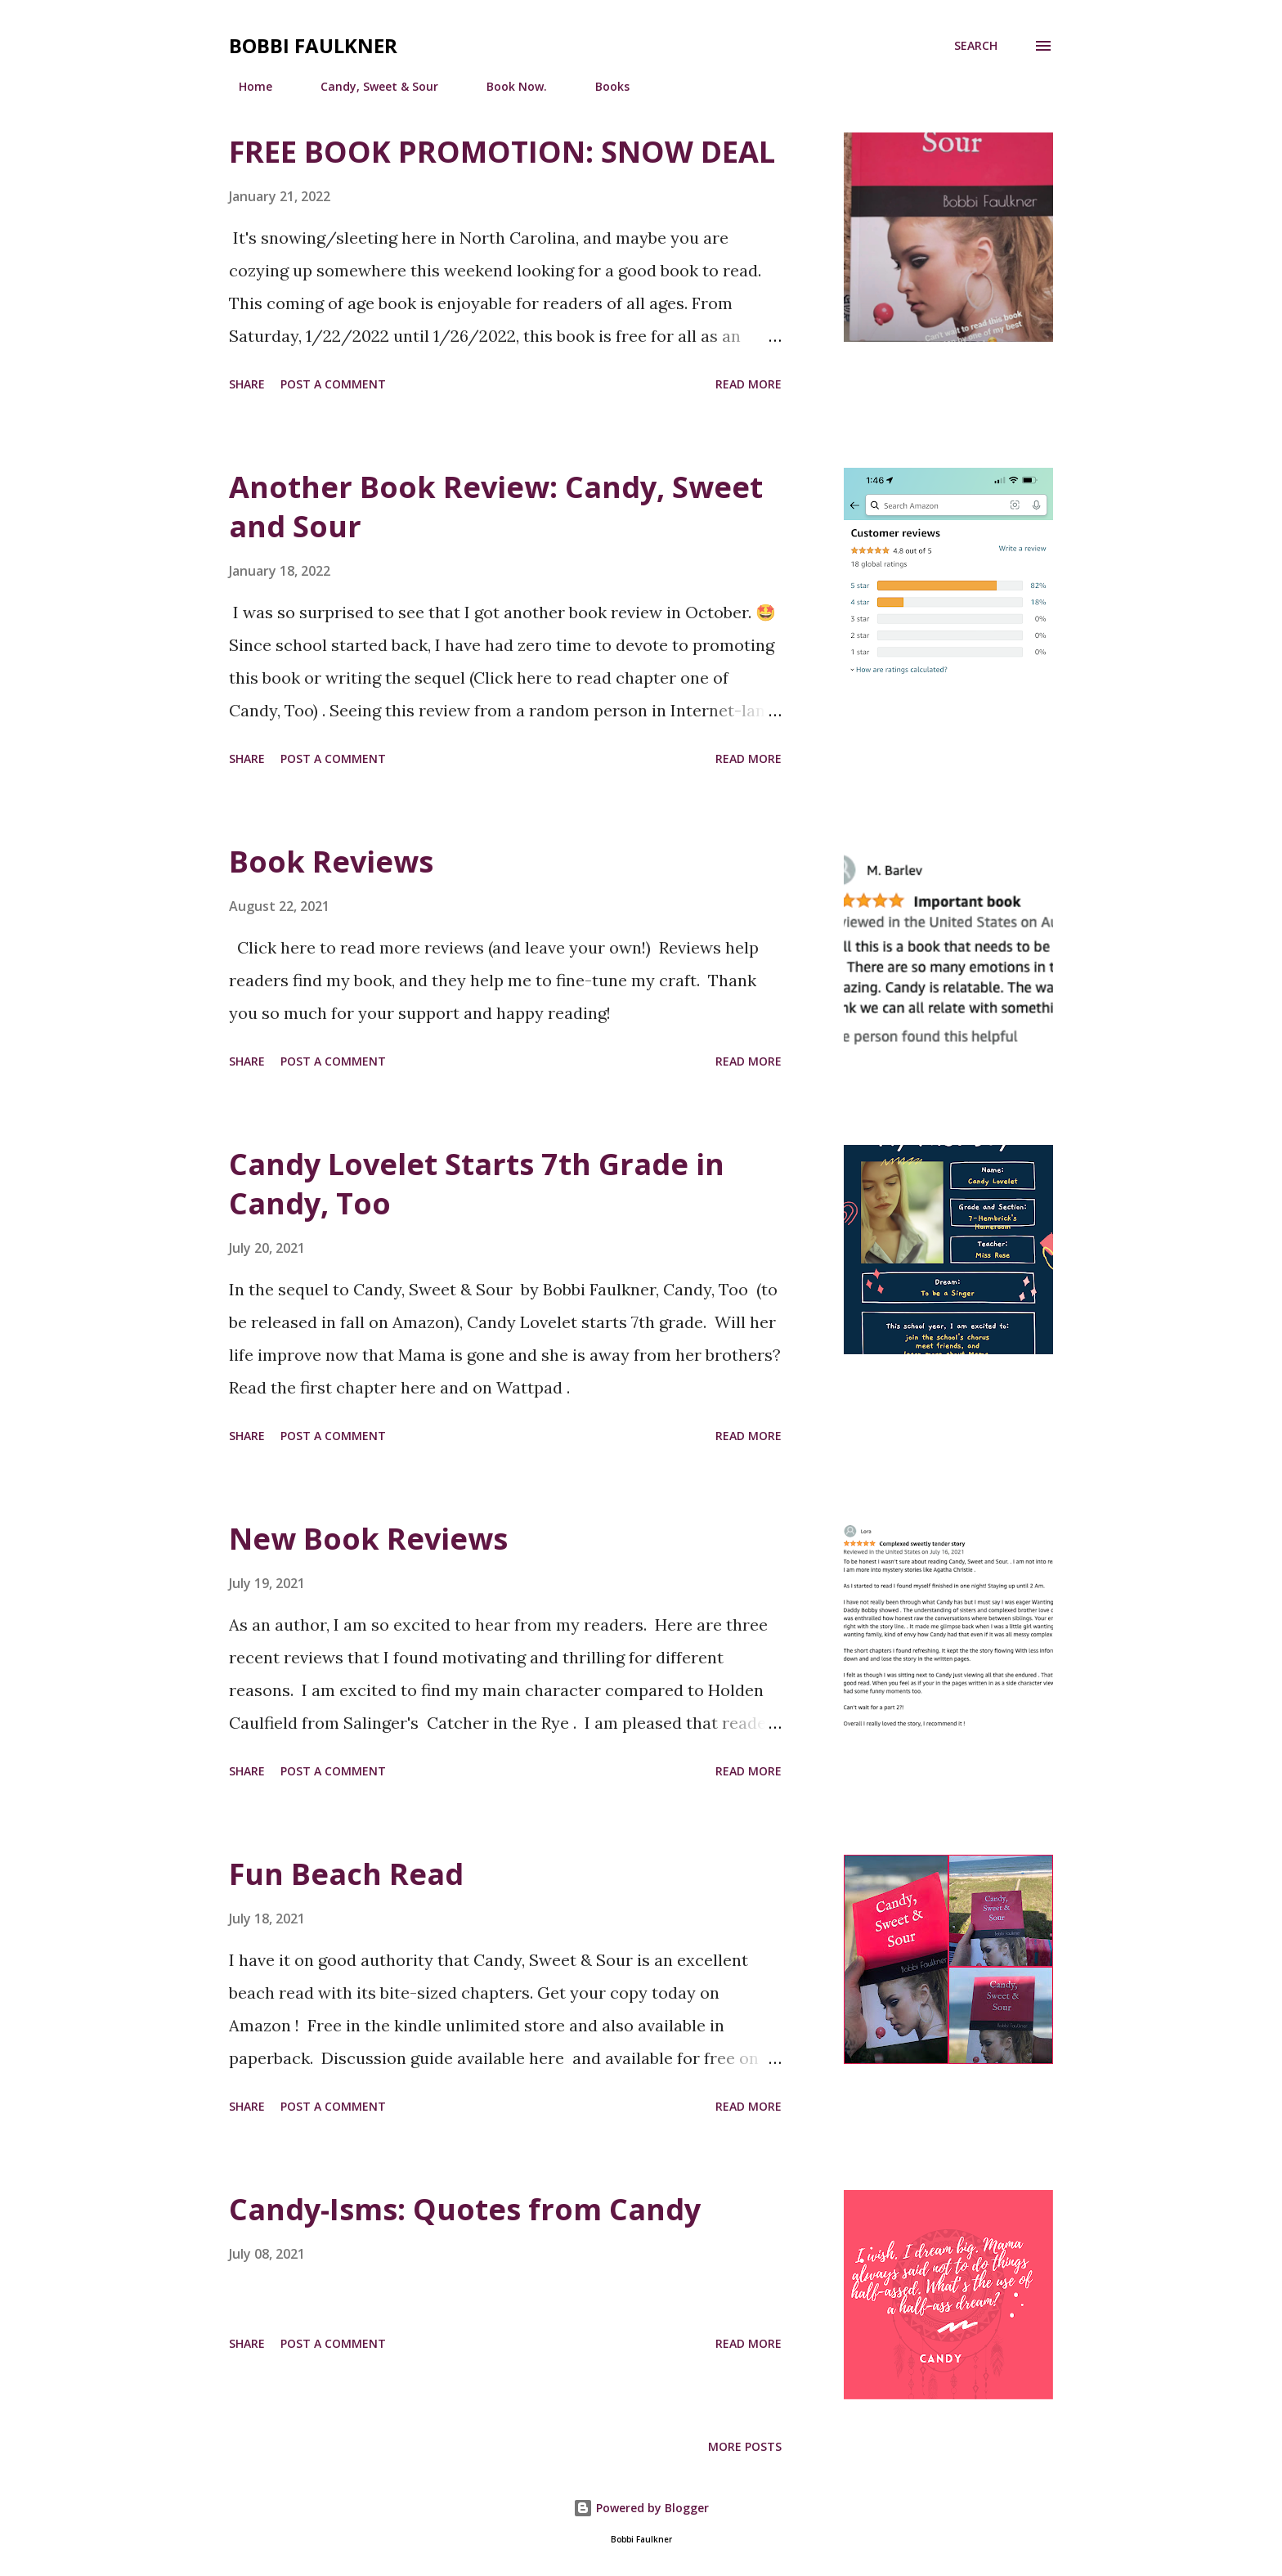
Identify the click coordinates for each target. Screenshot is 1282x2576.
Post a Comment (333, 384)
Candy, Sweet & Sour (369, 86)
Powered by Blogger (641, 2507)
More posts (745, 2446)
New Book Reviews (368, 1539)
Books (602, 86)
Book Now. (507, 86)
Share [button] (247, 384)
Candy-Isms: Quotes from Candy (465, 2209)
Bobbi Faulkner (313, 45)
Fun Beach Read (346, 1874)
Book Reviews (331, 861)
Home (245, 86)
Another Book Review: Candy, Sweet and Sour (496, 506)
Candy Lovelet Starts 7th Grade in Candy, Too (476, 1183)
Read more (748, 384)
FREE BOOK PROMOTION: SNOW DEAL (502, 152)
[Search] (975, 46)
